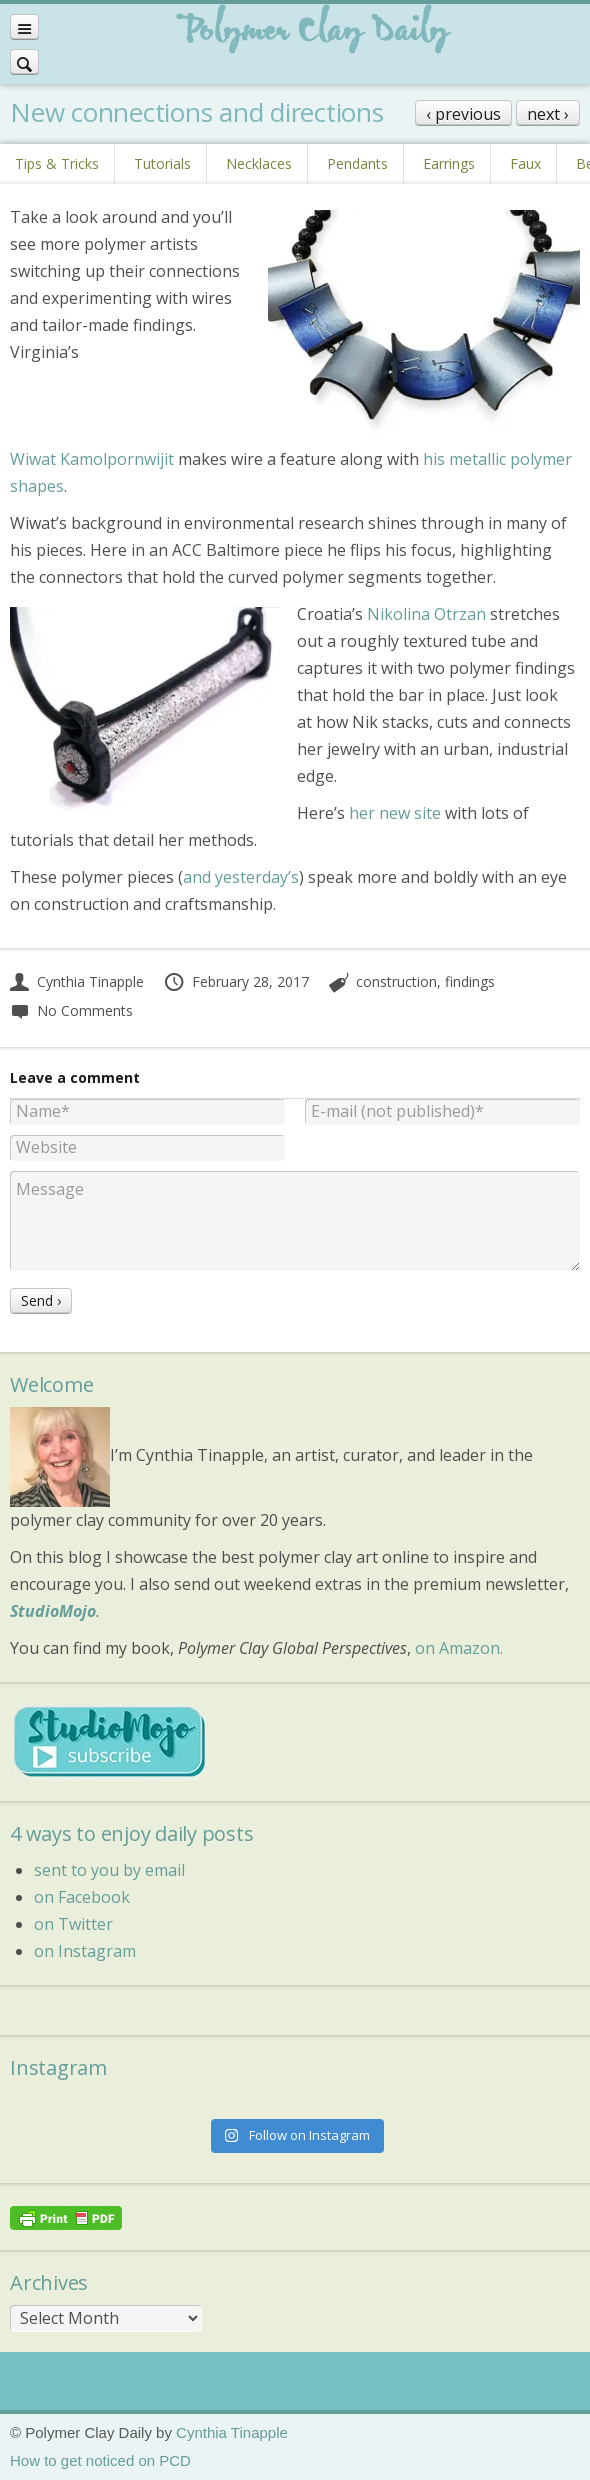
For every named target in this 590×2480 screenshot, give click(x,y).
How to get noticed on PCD (100, 2460)
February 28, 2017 (236, 981)
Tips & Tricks (57, 163)
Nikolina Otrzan (426, 614)
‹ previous (463, 114)
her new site (395, 813)
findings (470, 981)
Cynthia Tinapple (77, 981)
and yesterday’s (241, 877)
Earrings (449, 163)
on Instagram (85, 1951)
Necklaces (259, 163)
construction (396, 981)
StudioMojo (53, 1611)
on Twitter (73, 1924)
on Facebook (82, 1897)
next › (548, 114)
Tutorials (162, 163)
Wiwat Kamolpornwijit (92, 459)
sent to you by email (109, 1870)
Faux (525, 163)
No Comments (71, 1010)
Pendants (357, 163)
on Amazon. (459, 1648)
